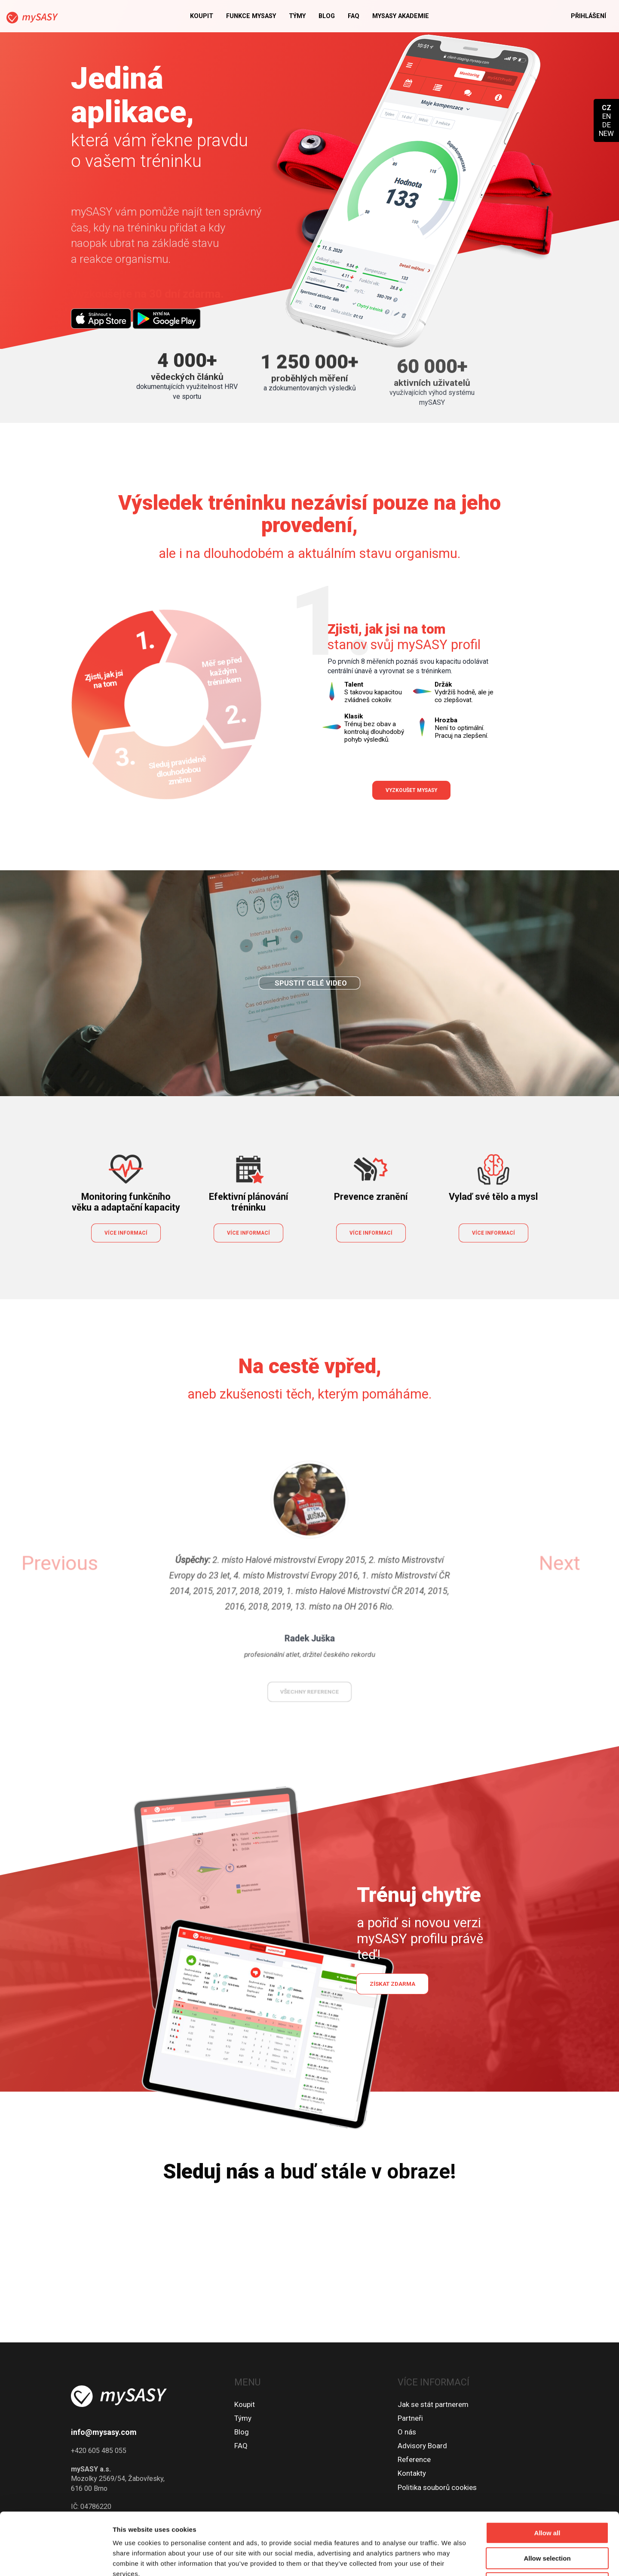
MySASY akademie (400, 16)
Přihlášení (588, 16)
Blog (327, 16)
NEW (606, 133)
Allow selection (547, 2496)
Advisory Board (422, 2445)
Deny (547, 2521)
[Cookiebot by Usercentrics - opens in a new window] (55, 2559)
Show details (451, 2559)
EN (606, 116)
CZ (606, 107)
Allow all (547, 2470)
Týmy (297, 16)
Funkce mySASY (251, 16)
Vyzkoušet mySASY (411, 790)
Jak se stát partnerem (433, 2404)
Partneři (410, 2418)
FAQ (353, 16)
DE (606, 124)
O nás (407, 2432)
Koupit (201, 16)
